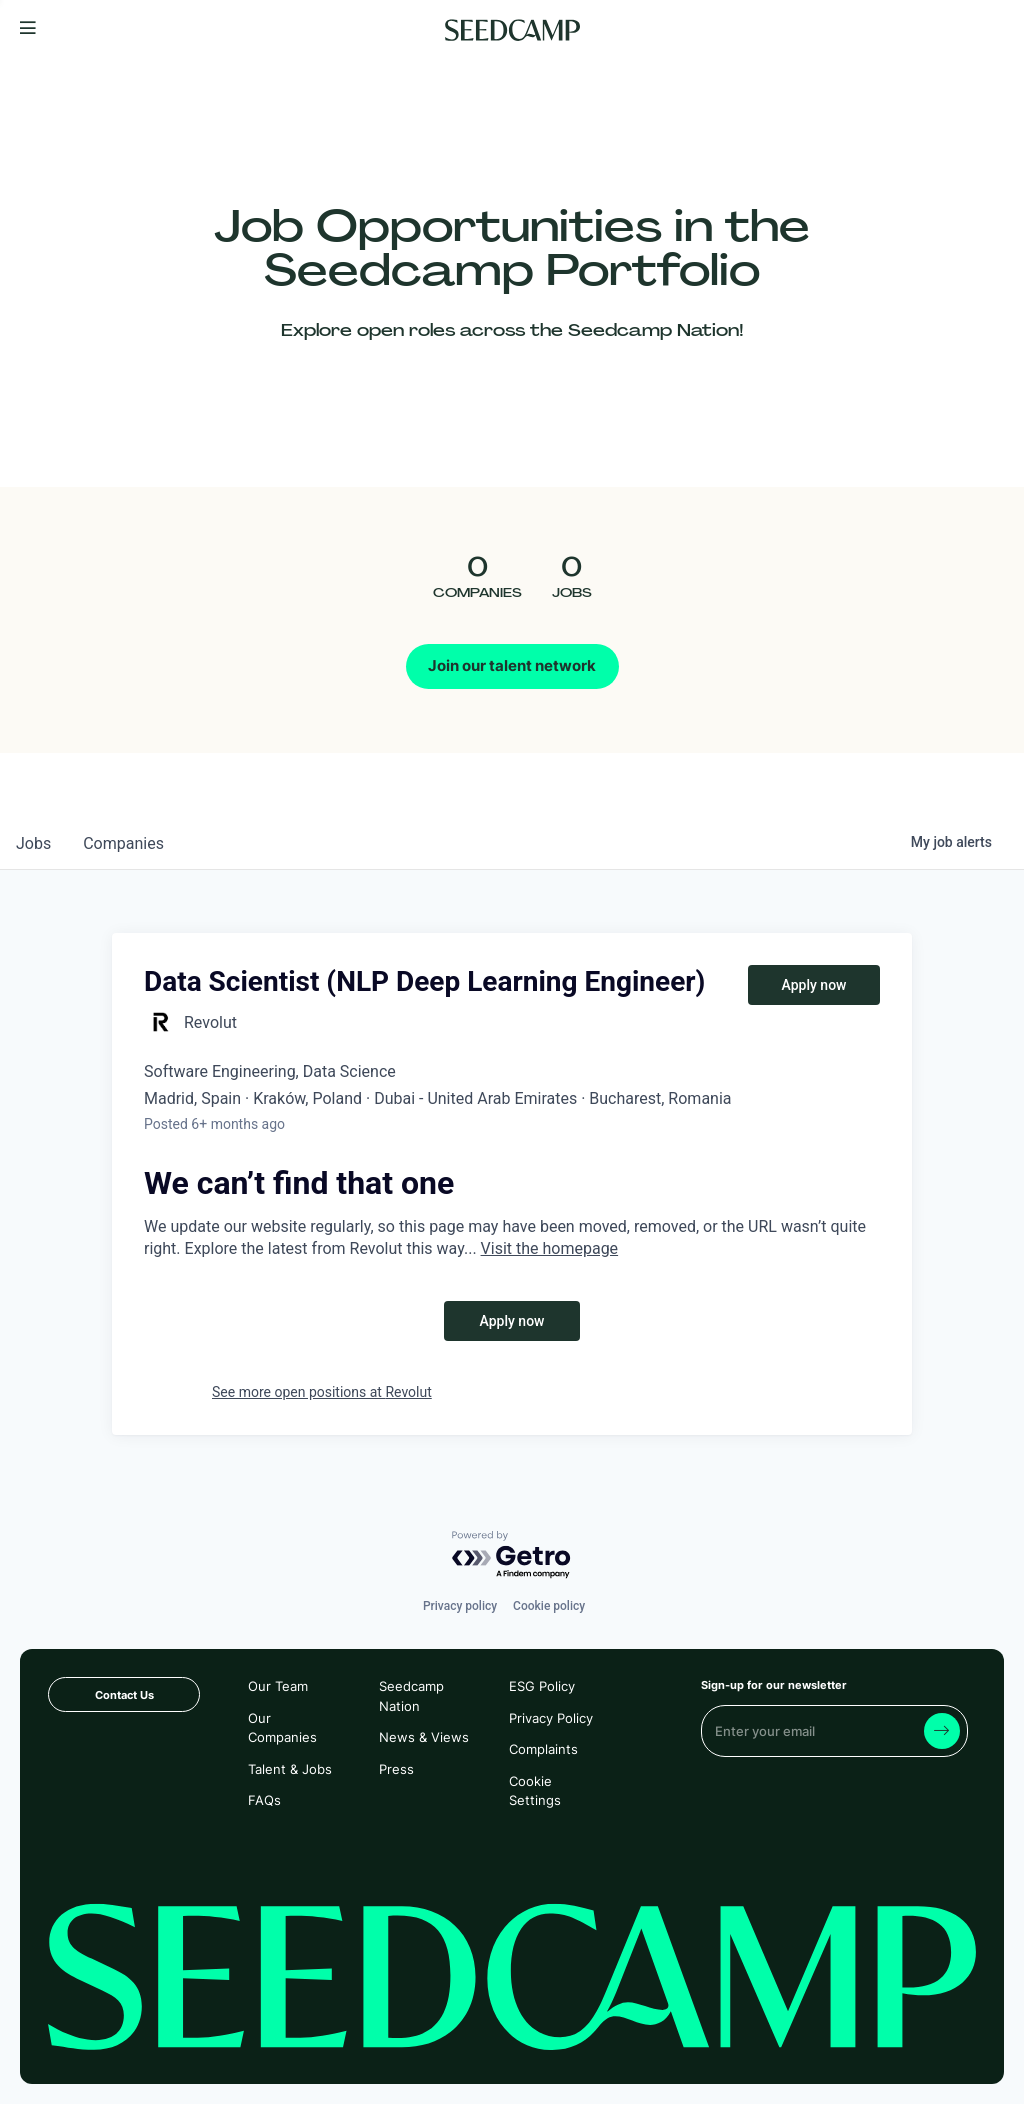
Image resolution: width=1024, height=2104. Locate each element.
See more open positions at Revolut (322, 1392)
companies (123, 843)
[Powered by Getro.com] (512, 1555)
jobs (33, 843)
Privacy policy (460, 1606)
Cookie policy (549, 1606)
